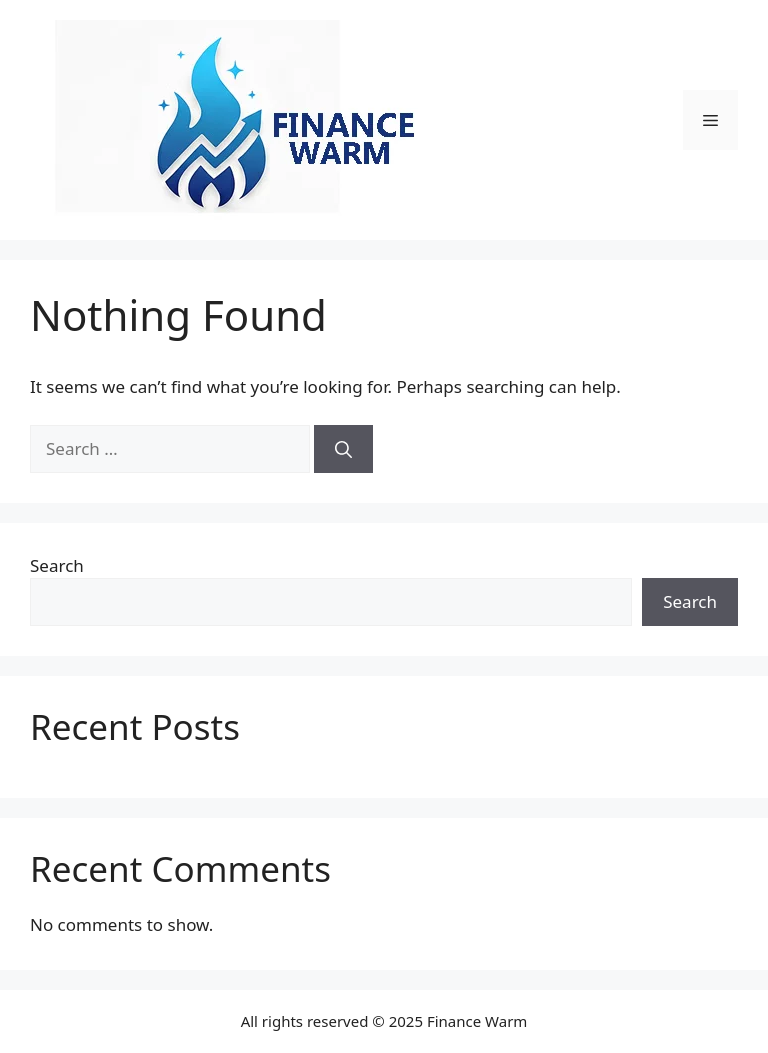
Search (57, 565)
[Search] (343, 449)
